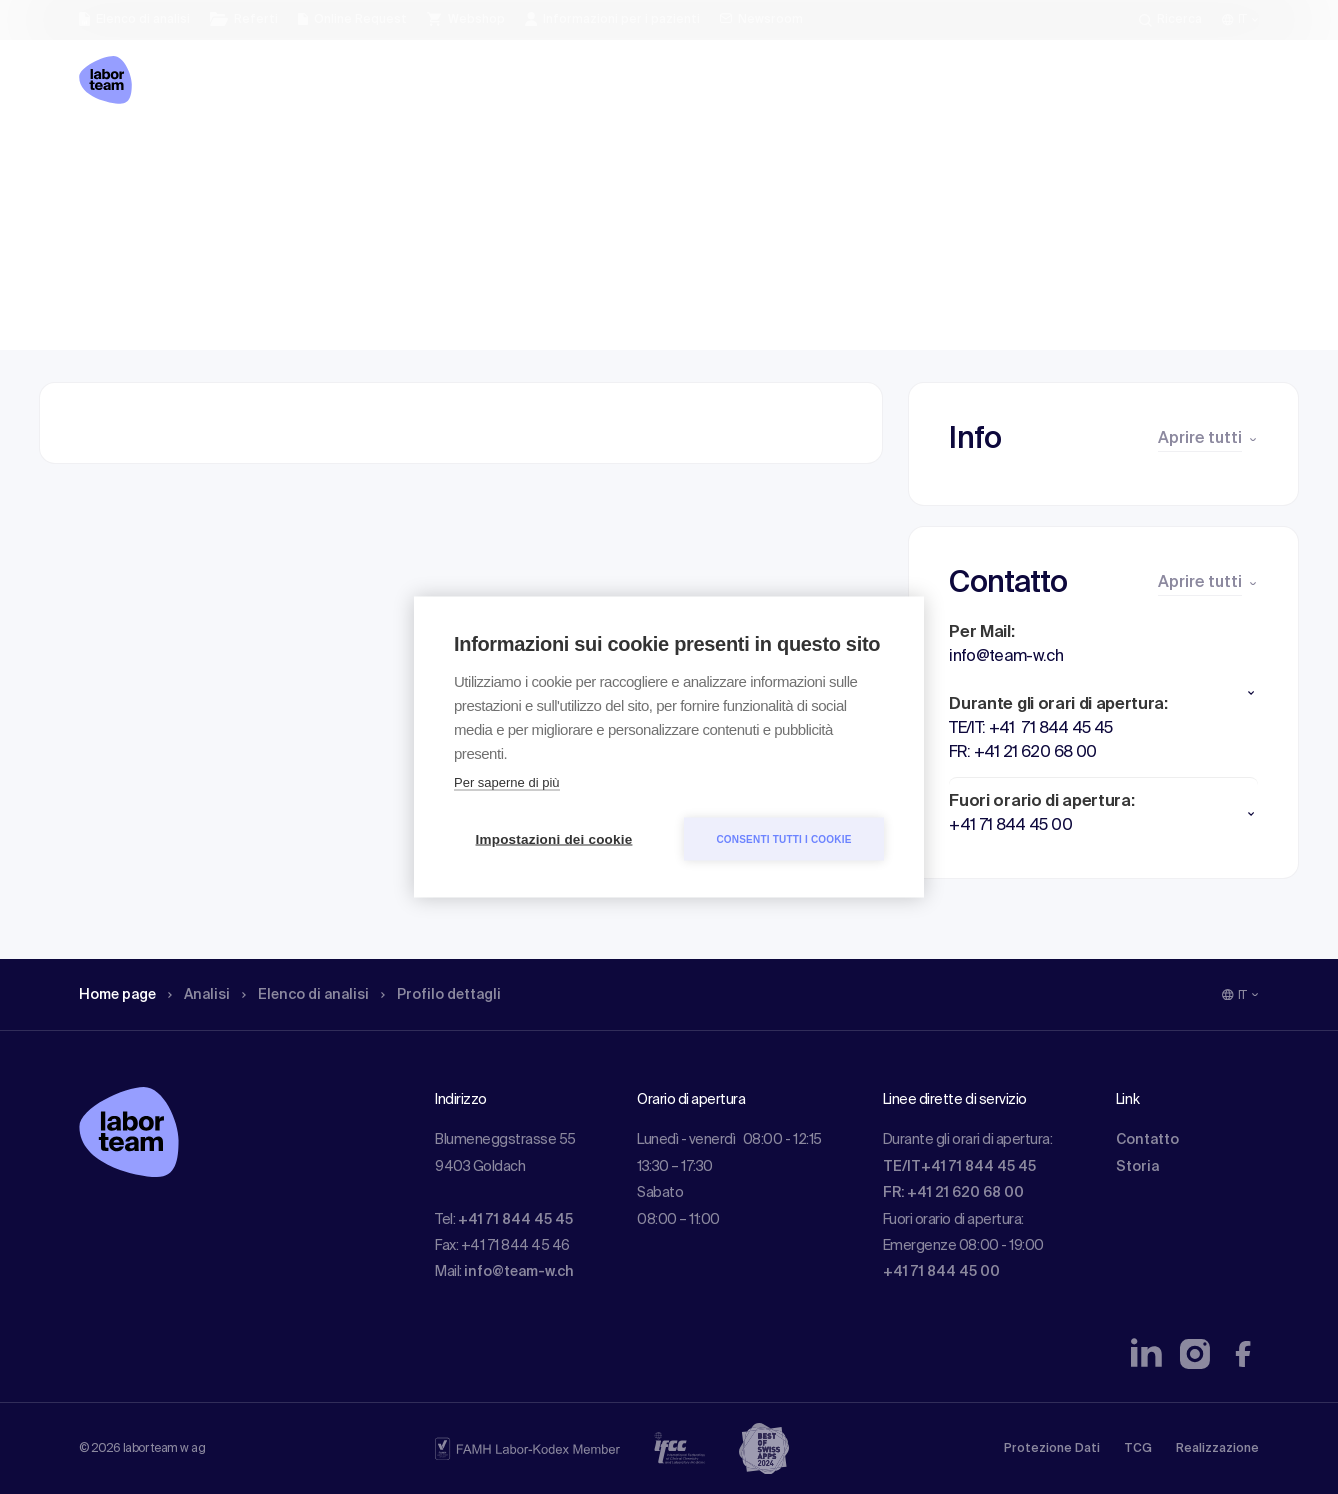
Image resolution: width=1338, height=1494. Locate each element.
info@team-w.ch (519, 1272)
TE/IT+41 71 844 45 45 (959, 1167)
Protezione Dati (1052, 1449)
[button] (1103, 693)
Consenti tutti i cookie (783, 838)
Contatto (1147, 1140)
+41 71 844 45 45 (515, 1220)
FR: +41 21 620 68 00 (953, 1193)
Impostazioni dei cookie (554, 839)
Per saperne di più (507, 782)
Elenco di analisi (328, 155)
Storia (1137, 1167)
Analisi (212, 155)
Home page (123, 155)
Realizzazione (1217, 1449)
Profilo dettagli (476, 155)
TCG (1138, 1449)
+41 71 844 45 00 (941, 1272)
